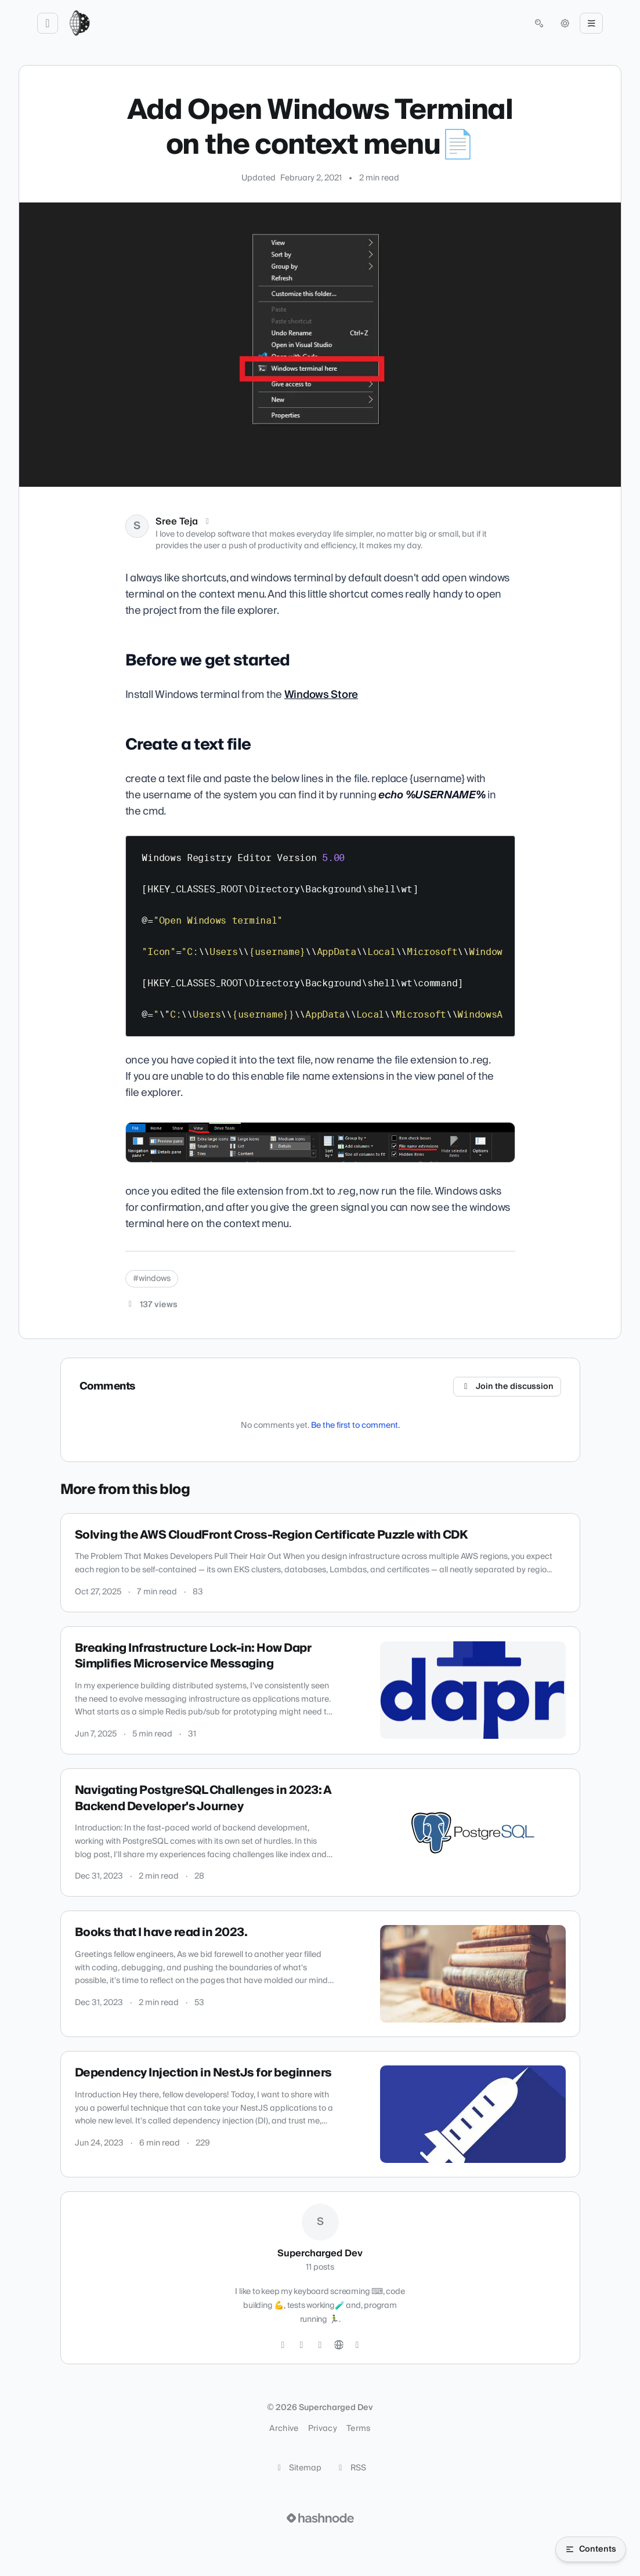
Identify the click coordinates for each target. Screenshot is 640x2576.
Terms (358, 2429)
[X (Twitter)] (208, 521)
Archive (283, 2429)
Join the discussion (507, 1387)
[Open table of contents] (590, 2549)
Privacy (322, 2429)
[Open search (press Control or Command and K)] (539, 23)
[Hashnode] (357, 2345)
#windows (152, 1279)
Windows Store (321, 695)
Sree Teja (177, 522)
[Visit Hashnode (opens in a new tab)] (320, 2518)
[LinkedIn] (320, 2345)
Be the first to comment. (355, 1425)
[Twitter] (283, 2345)
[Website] (339, 2345)
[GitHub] (302, 2345)
